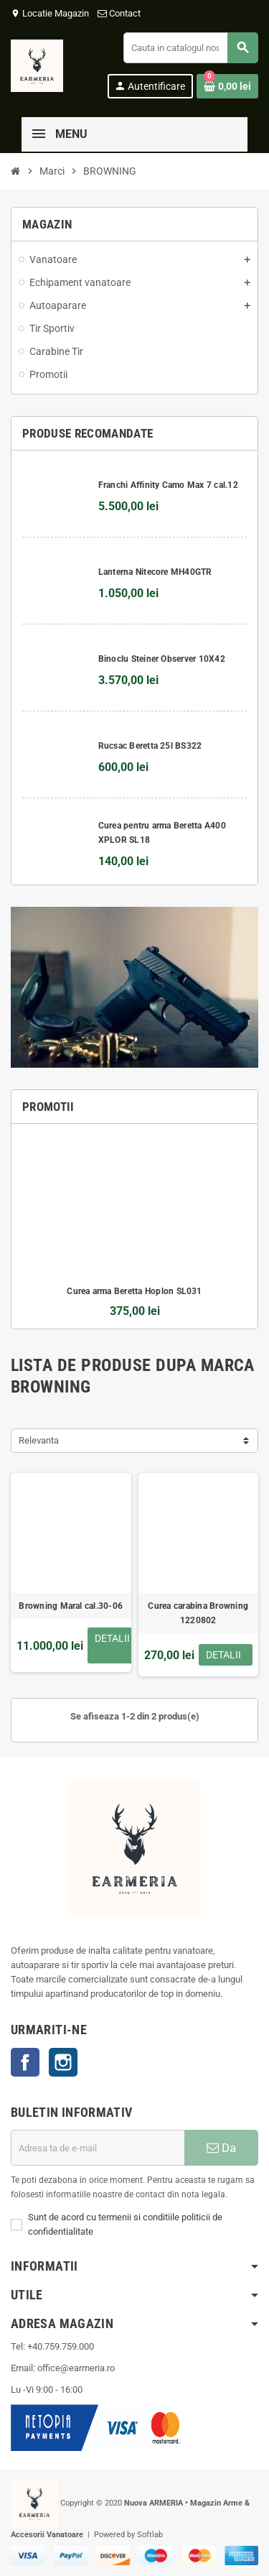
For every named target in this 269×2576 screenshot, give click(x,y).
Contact (120, 13)
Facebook (25, 2062)
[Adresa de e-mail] (97, 2148)
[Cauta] (190, 47)
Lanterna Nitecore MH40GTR (155, 572)
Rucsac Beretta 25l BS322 (150, 746)
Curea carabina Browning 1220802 (198, 1613)
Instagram (63, 2062)
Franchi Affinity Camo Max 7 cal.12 (168, 485)
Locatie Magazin (50, 13)
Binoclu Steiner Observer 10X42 (161, 659)
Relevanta (39, 1440)
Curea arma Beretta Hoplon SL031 (134, 1291)
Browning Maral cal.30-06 (71, 1606)
